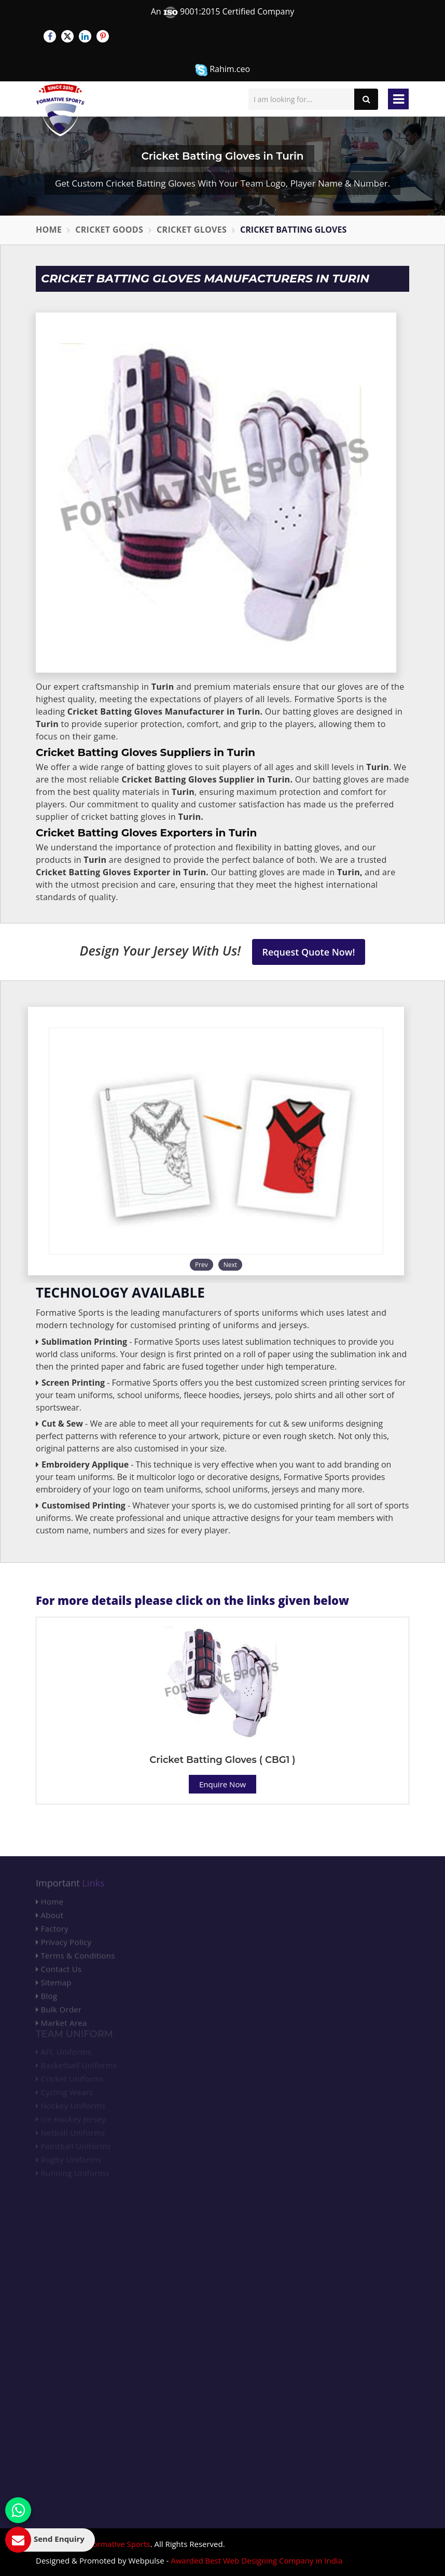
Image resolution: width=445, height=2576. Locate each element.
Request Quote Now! (308, 952)
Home (49, 229)
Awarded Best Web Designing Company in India (256, 2560)
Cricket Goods (109, 229)
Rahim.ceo (222, 69)
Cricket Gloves (192, 229)
